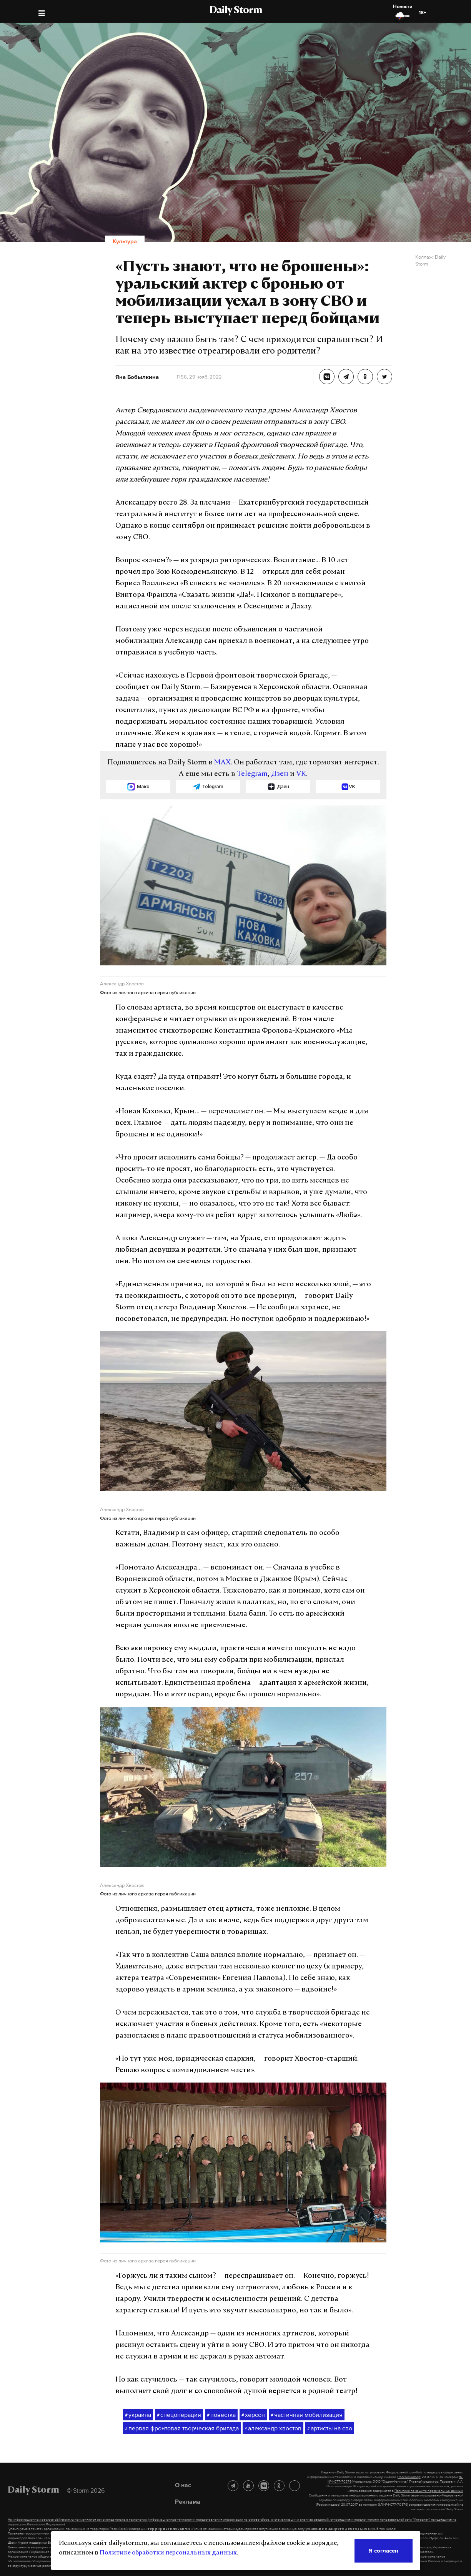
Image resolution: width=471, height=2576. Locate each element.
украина (138, 2415)
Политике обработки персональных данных (168, 2553)
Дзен (279, 774)
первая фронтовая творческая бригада (182, 2428)
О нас (183, 2484)
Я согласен (383, 2550)
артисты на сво (329, 2428)
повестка (221, 2415)
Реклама (187, 2501)
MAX (222, 762)
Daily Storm (236, 10)
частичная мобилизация (307, 2415)
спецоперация (179, 2415)
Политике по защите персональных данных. (428, 2491)
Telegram (252, 774)
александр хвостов (273, 2428)
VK (301, 774)
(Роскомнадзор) (409, 2477)
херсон (253, 2415)
